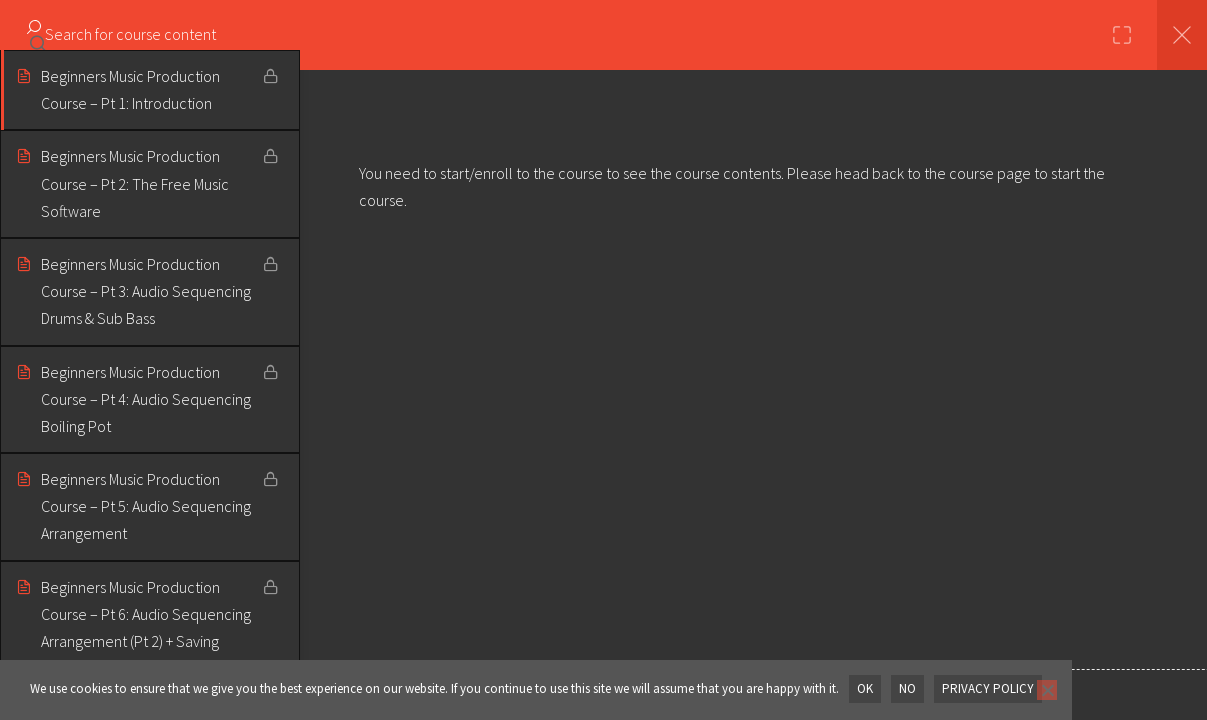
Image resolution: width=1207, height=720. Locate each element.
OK (865, 688)
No (907, 688)
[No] (1047, 690)
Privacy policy (988, 688)
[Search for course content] (38, 35)
